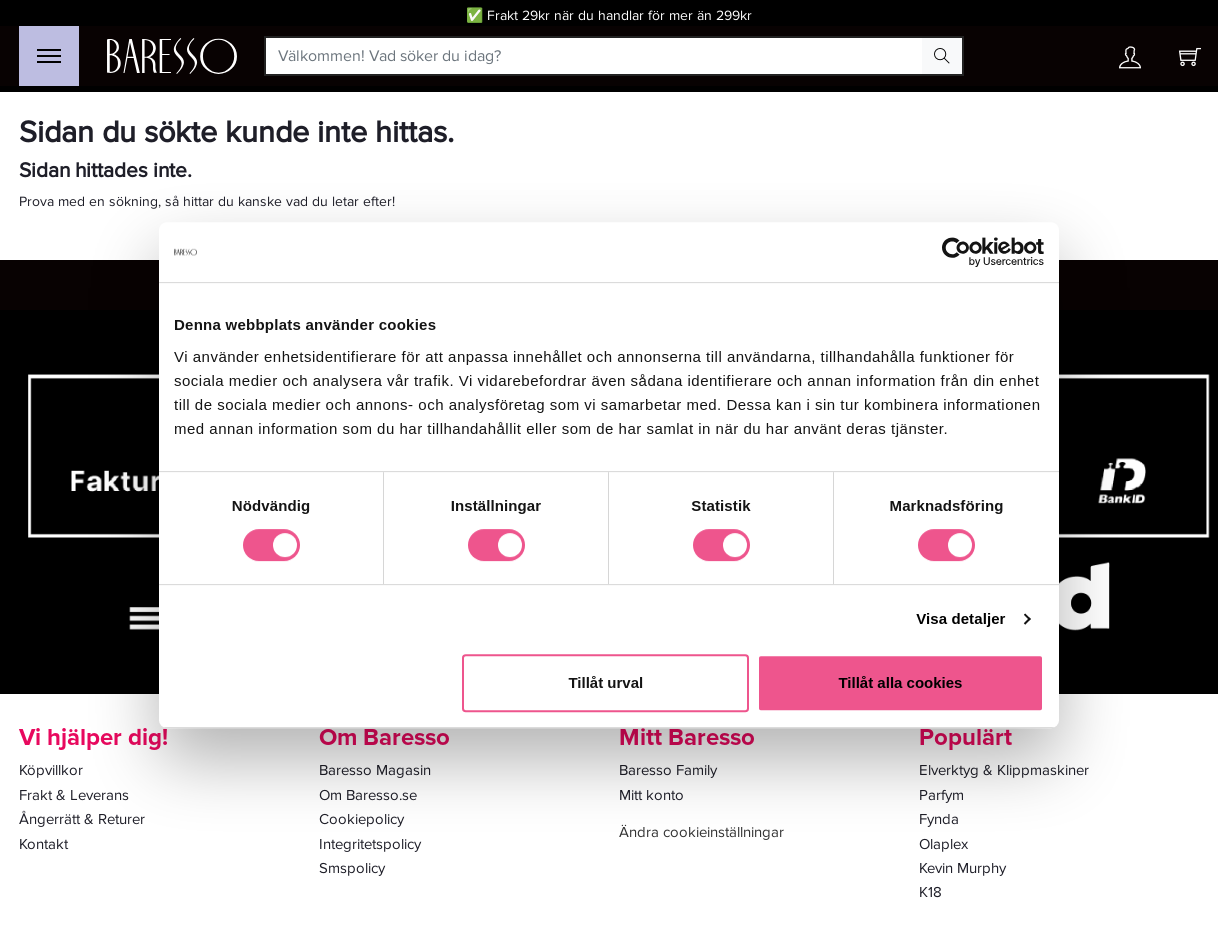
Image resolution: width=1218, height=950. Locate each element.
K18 (930, 892)
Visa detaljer (960, 618)
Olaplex (943, 844)
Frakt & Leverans (74, 795)
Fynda (939, 819)
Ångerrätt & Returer (82, 819)
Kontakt (43, 844)
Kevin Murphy (962, 868)
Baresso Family (668, 770)
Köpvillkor (51, 770)
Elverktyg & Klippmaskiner (1004, 770)
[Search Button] (942, 56)
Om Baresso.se (368, 795)
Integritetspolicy (370, 844)
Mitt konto (651, 795)
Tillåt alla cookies (900, 682)
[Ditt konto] (1130, 62)
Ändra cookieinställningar (701, 832)
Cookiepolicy (361, 819)
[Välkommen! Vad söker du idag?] (594, 56)
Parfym (941, 795)
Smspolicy (352, 868)
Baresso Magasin (375, 770)
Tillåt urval (605, 682)
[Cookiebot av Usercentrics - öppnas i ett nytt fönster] (956, 252)
